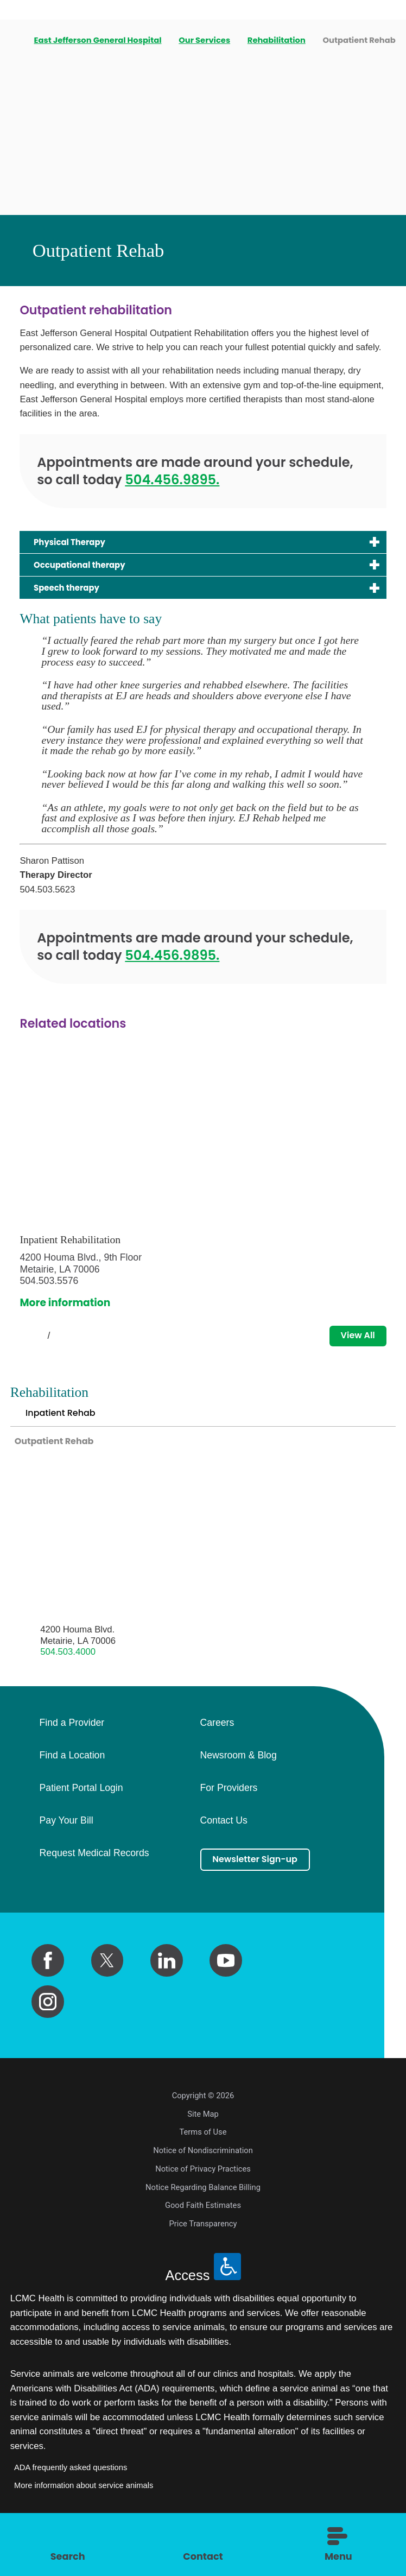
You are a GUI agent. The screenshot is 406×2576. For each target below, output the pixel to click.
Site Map (203, 2143)
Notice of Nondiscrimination (203, 2179)
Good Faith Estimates (203, 2234)
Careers (217, 1751)
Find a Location (72, 1784)
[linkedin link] (166, 1989)
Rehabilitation (278, 40)
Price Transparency (203, 2252)
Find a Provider (72, 1751)
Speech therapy (75, 602)
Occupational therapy (91, 576)
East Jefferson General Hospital (99, 40)
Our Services (205, 40)
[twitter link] (107, 1989)
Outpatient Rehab (61, 1467)
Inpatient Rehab (66, 1434)
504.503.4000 (68, 1680)
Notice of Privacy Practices (203, 2197)
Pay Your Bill (66, 1849)
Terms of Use (203, 2161)
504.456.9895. (172, 488)
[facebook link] (47, 1989)
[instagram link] (47, 2030)
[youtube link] (226, 1989)
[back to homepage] (14, 40)
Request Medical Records (94, 1882)
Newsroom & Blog (238, 1784)
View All (353, 1353)
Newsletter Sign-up (264, 1890)
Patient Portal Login (81, 1816)
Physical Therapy (78, 550)
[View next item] (73, 1353)
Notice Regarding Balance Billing (203, 2215)
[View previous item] (24, 1353)
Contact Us (224, 1849)
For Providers (229, 1816)
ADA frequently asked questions (70, 2495)
